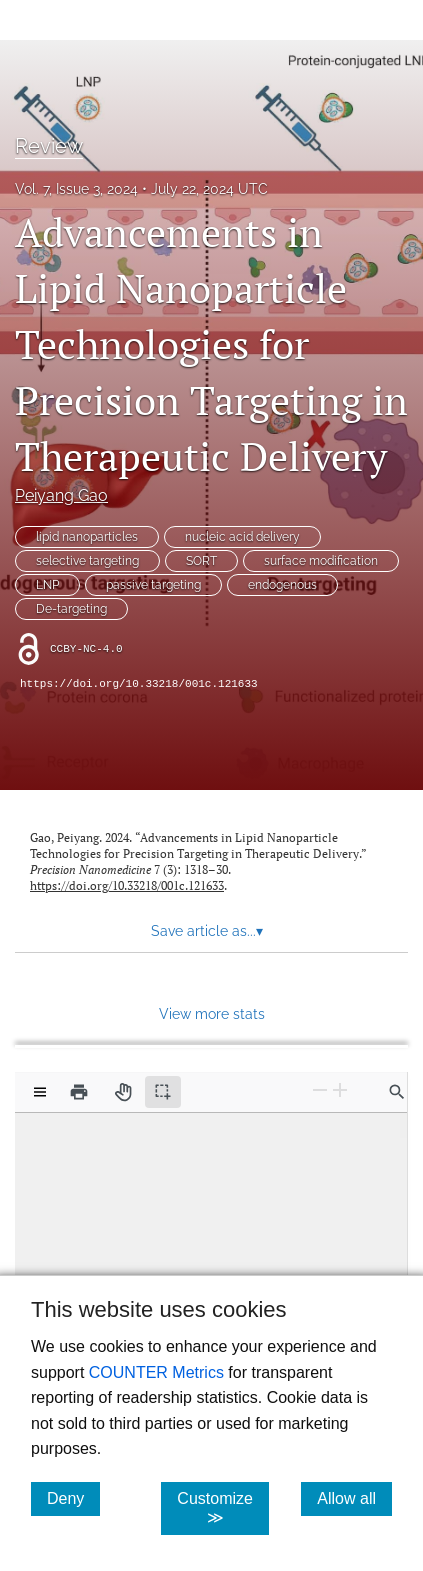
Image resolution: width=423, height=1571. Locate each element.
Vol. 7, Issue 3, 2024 (76, 189)
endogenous (282, 585)
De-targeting (71, 609)
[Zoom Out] (320, 1090)
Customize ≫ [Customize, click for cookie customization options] (223, 1508)
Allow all (354, 1498)
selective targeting (87, 561)
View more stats (212, 1013)
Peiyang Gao (61, 495)
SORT (201, 561)
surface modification (321, 561)
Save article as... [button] (207, 931)
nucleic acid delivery (242, 537)
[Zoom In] (340, 1090)
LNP (47, 585)
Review (49, 146)
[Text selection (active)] (163, 1092)
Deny (73, 1498)
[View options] (40, 1092)
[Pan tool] (123, 1092)
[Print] (79, 1092)
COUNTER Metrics (156, 1372)
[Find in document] (397, 1092)
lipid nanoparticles (87, 537)
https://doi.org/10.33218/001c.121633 (139, 684)
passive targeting (153, 585)
